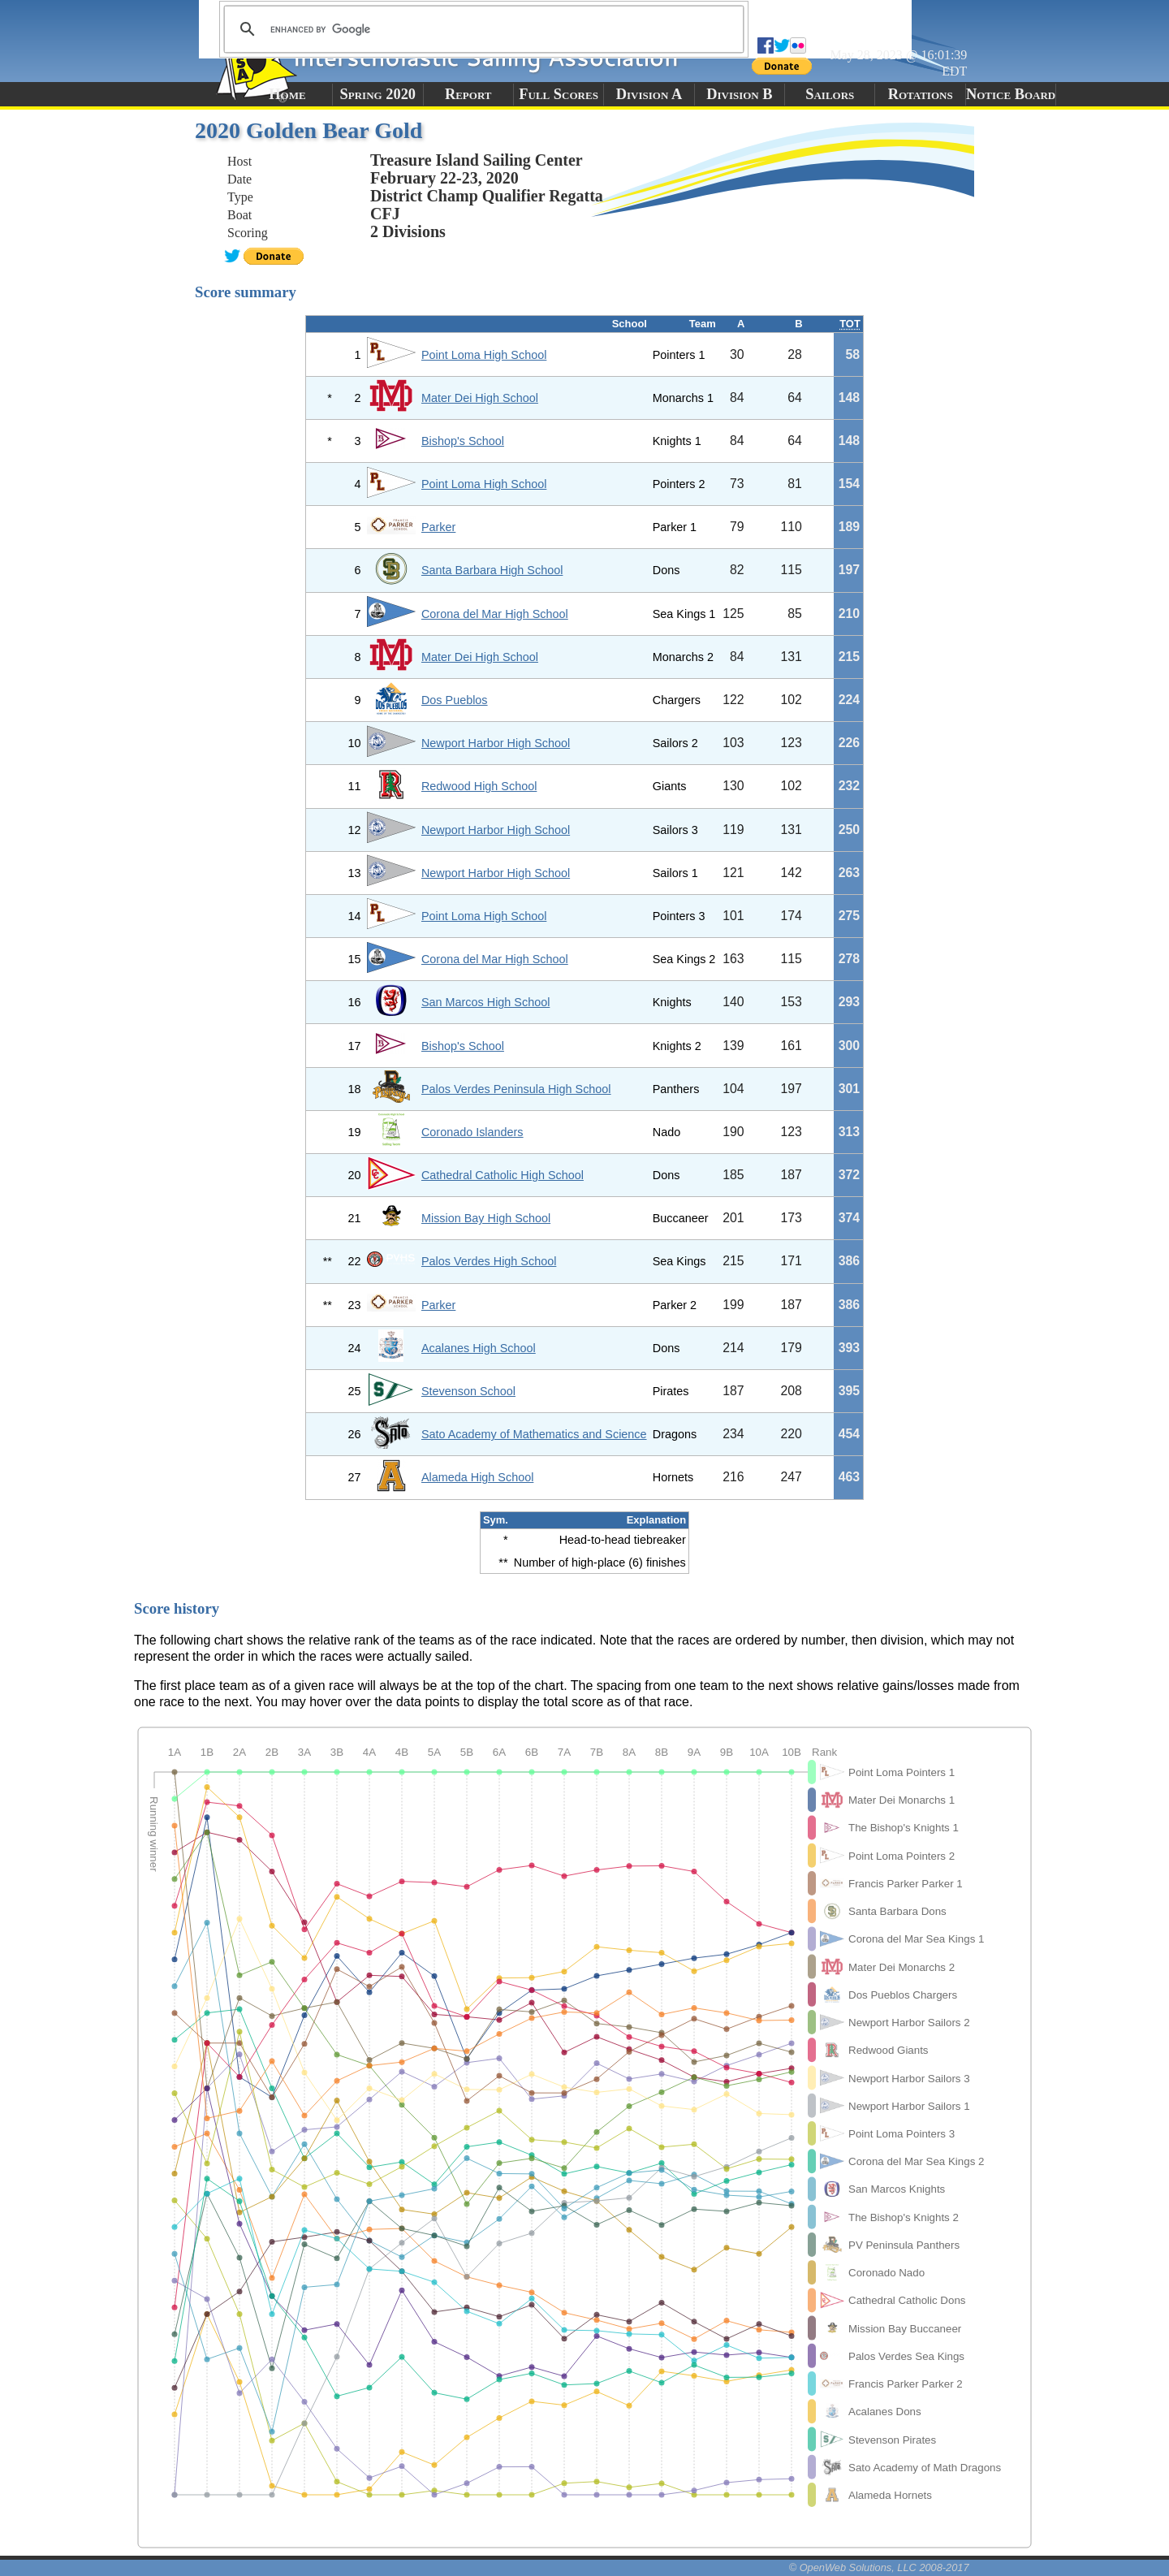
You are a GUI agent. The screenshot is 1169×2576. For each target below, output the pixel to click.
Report (468, 94)
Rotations (920, 94)
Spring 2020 (378, 94)
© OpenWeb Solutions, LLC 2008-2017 (879, 2567)
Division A (649, 94)
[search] (481, 29)
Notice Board (1010, 94)
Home (287, 94)
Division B (739, 94)
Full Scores (558, 94)
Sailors (829, 94)
